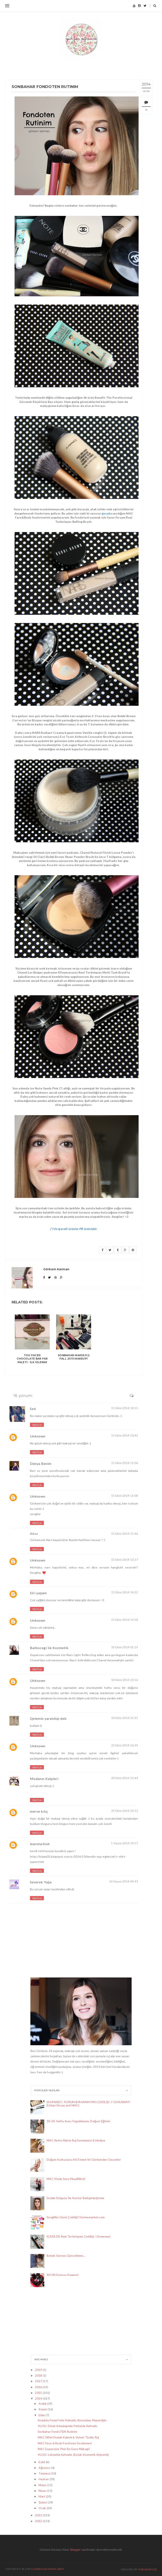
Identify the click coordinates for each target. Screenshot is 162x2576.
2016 (39, 2387)
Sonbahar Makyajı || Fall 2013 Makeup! (73, 1357)
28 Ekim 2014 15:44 (124, 1778)
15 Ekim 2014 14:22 (124, 1592)
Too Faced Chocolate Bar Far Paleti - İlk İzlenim (32, 1359)
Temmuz (45, 2473)
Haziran (44, 2479)
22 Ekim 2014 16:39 (124, 1745)
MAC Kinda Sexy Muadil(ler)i (66, 2179)
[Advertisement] (51, 2322)
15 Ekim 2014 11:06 (124, 1463)
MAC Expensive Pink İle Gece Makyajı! (64, 2449)
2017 (39, 2381)
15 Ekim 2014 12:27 (124, 1559)
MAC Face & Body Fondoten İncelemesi (65, 2443)
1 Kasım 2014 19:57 (124, 1843)
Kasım (43, 2409)
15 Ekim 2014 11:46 (124, 1533)
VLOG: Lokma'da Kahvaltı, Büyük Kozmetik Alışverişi (73, 2454)
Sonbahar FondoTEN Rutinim (57, 2431)
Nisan (43, 2490)
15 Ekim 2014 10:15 (124, 1408)
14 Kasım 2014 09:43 (123, 1881)
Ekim (42, 2415)
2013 (39, 2515)
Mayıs (43, 2485)
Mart (42, 2496)
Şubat (43, 2502)
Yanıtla (37, 1424)
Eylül (42, 2462)
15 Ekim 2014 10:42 (124, 1435)
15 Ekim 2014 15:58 (124, 1619)
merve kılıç (39, 1811)
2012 (39, 2521)
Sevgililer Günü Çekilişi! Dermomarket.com (76, 2217)
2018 (39, 2375)
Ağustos (45, 2467)
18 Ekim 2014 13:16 (124, 1680)
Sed (33, 1409)
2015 (39, 2393)
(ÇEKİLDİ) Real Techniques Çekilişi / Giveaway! (79, 2236)
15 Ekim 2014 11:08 (124, 1495)
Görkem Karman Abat (47, 2569)
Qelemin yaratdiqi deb (48, 1718)
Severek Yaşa (41, 1882)
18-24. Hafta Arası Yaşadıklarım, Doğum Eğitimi (78, 2121)
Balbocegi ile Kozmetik (49, 1648)
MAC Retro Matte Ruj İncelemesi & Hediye (76, 2140)
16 (150, 109)
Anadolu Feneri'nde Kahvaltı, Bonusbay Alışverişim (72, 2420)
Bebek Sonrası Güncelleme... (66, 2255)
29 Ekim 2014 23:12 (124, 1810)
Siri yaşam (38, 1593)
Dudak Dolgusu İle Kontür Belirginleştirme (75, 2198)
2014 (39, 2398)
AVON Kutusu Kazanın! (63, 2275)
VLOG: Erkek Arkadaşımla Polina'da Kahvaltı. (68, 2426)
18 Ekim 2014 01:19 (124, 1647)
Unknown (37, 1436)
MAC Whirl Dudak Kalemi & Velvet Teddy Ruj (68, 2437)
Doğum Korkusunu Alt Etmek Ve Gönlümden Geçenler (84, 2159)
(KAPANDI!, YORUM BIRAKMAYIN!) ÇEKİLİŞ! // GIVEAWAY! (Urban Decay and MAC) (88, 2103)
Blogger (75, 2549)
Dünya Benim (41, 1463)
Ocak (42, 2508)
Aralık (43, 2403)
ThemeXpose (147, 2569)
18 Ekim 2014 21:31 (124, 1718)
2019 (39, 2369)
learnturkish (40, 1844)
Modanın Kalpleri (44, 1779)
